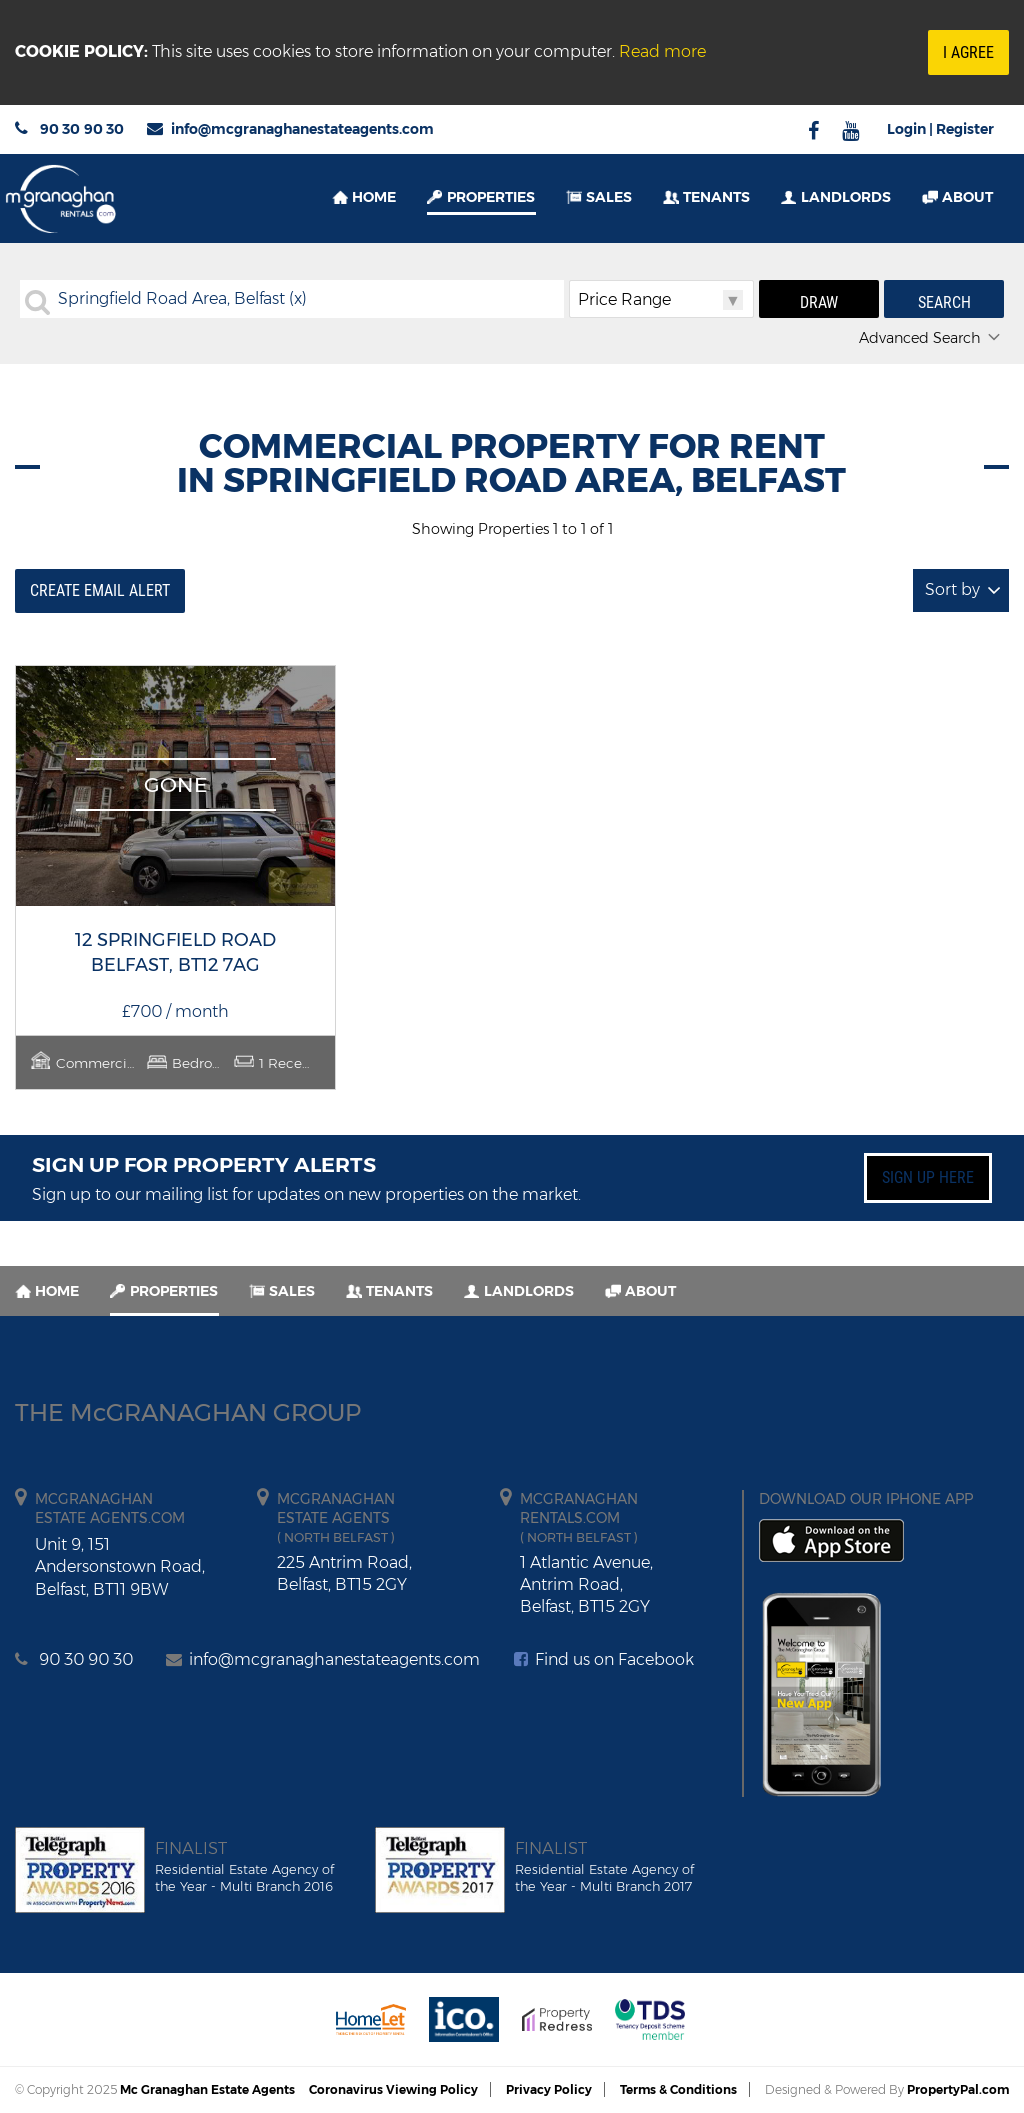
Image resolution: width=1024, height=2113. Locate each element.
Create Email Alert (100, 590)
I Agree (968, 52)
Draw (819, 302)
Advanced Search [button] (931, 338)
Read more (662, 51)
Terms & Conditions (678, 2089)
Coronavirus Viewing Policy (393, 2089)
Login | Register (940, 129)
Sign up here (928, 1177)
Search (944, 302)
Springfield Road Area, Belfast (182, 298)
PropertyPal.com (958, 2089)
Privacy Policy (549, 2089)
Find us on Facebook (604, 1659)
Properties (491, 197)
